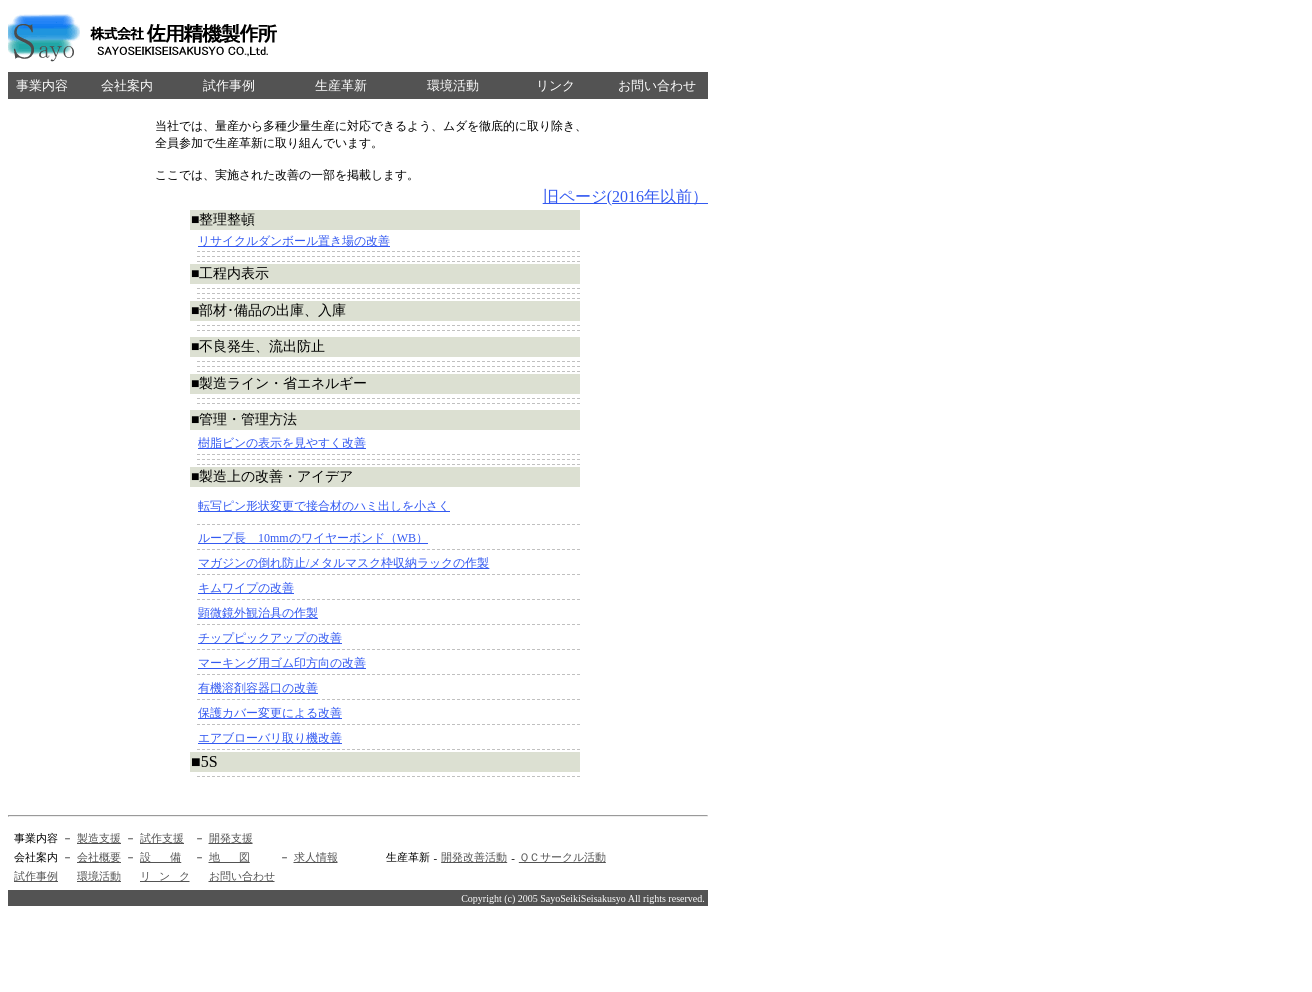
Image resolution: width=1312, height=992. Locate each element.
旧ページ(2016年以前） (625, 196)
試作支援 (162, 838)
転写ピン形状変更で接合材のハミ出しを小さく (324, 506)
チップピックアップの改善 (270, 638)
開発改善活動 (474, 857)
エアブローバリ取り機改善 (270, 738)
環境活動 (99, 876)
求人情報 (316, 857)
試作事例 (36, 876)
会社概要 (99, 857)
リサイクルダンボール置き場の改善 (294, 241)
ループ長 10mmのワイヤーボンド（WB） (313, 538)
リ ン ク (165, 876)
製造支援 (99, 838)
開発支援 (231, 838)
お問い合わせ (242, 876)
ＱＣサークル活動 (562, 857)
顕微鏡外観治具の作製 (258, 613)
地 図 (229, 857)
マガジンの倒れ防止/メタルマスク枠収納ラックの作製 (343, 563)
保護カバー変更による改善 (270, 713)
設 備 (160, 857)
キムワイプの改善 (246, 588)
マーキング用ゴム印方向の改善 (282, 663)
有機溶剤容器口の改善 (258, 688)
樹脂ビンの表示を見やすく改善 (282, 443)
